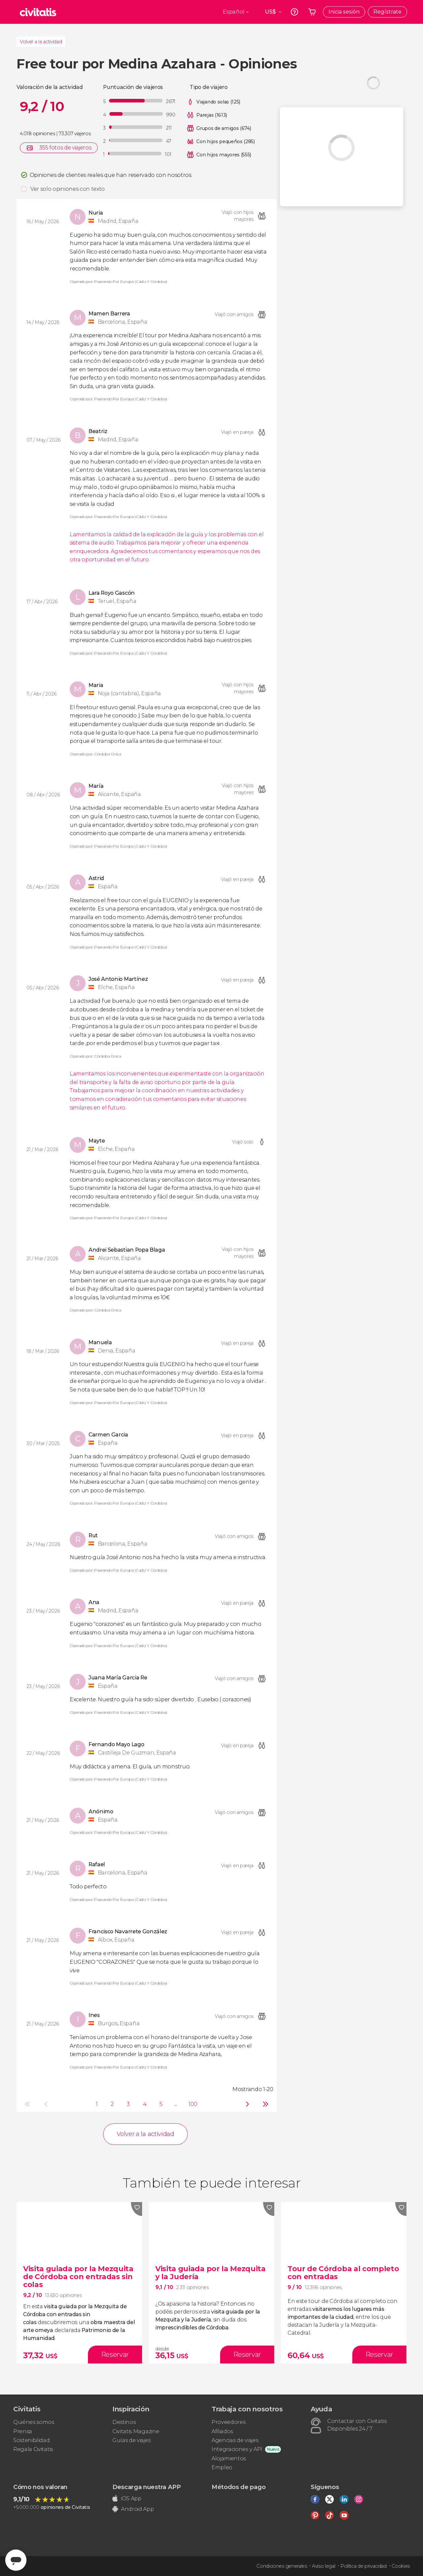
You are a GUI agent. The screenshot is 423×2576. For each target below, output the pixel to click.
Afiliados (222, 2431)
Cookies (401, 2566)
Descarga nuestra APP (146, 2487)
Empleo (222, 2467)
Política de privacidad (363, 2566)
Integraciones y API (237, 2449)
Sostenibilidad (31, 2440)
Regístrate (387, 12)
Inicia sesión (344, 12)
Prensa (22, 2431)
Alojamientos (229, 2458)
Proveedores (228, 2422)
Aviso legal (323, 2566)
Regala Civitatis (33, 2449)
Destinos (123, 2422)
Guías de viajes (131, 2440)
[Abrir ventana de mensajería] (15, 2560)
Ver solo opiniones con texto (67, 189)
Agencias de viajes (235, 2440)
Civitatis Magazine (135, 2431)
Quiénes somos (33, 2422)
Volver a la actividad (41, 42)
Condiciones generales (281, 2566)
